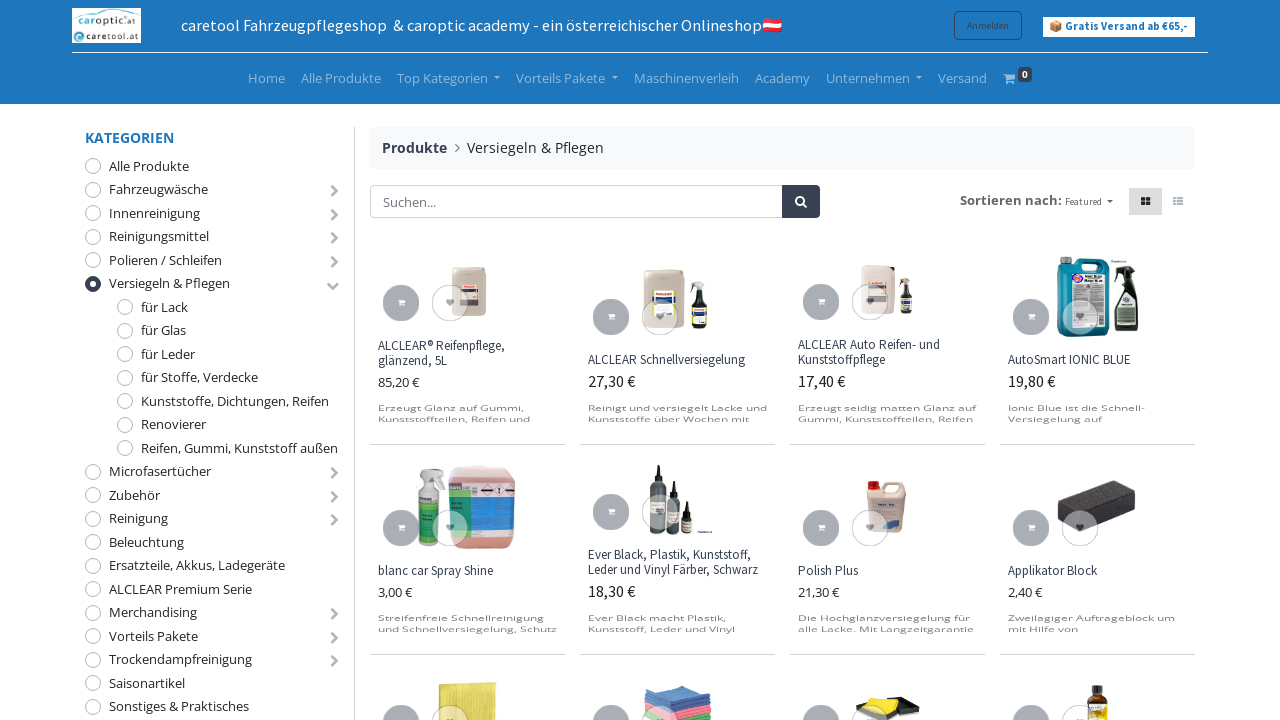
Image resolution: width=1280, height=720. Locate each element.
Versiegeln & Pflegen (169, 283)
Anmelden (975, 25)
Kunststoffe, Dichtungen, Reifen (235, 401)
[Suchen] (801, 202)
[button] (1089, 201)
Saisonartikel (147, 683)
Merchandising (153, 612)
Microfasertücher (160, 471)
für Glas (163, 330)
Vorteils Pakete (153, 636)
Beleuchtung (146, 542)
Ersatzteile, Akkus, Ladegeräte (197, 565)
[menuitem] (266, 79)
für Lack (164, 307)
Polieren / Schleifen (165, 260)
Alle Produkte (149, 166)
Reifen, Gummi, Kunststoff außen (239, 448)
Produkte (414, 147)
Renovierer (173, 424)
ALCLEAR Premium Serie (180, 589)
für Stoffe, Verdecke (199, 377)
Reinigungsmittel (159, 236)
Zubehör (134, 495)
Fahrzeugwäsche (158, 189)
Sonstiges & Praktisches (179, 706)
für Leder (168, 354)
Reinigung (138, 518)
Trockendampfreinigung (180, 659)
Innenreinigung (154, 213)
